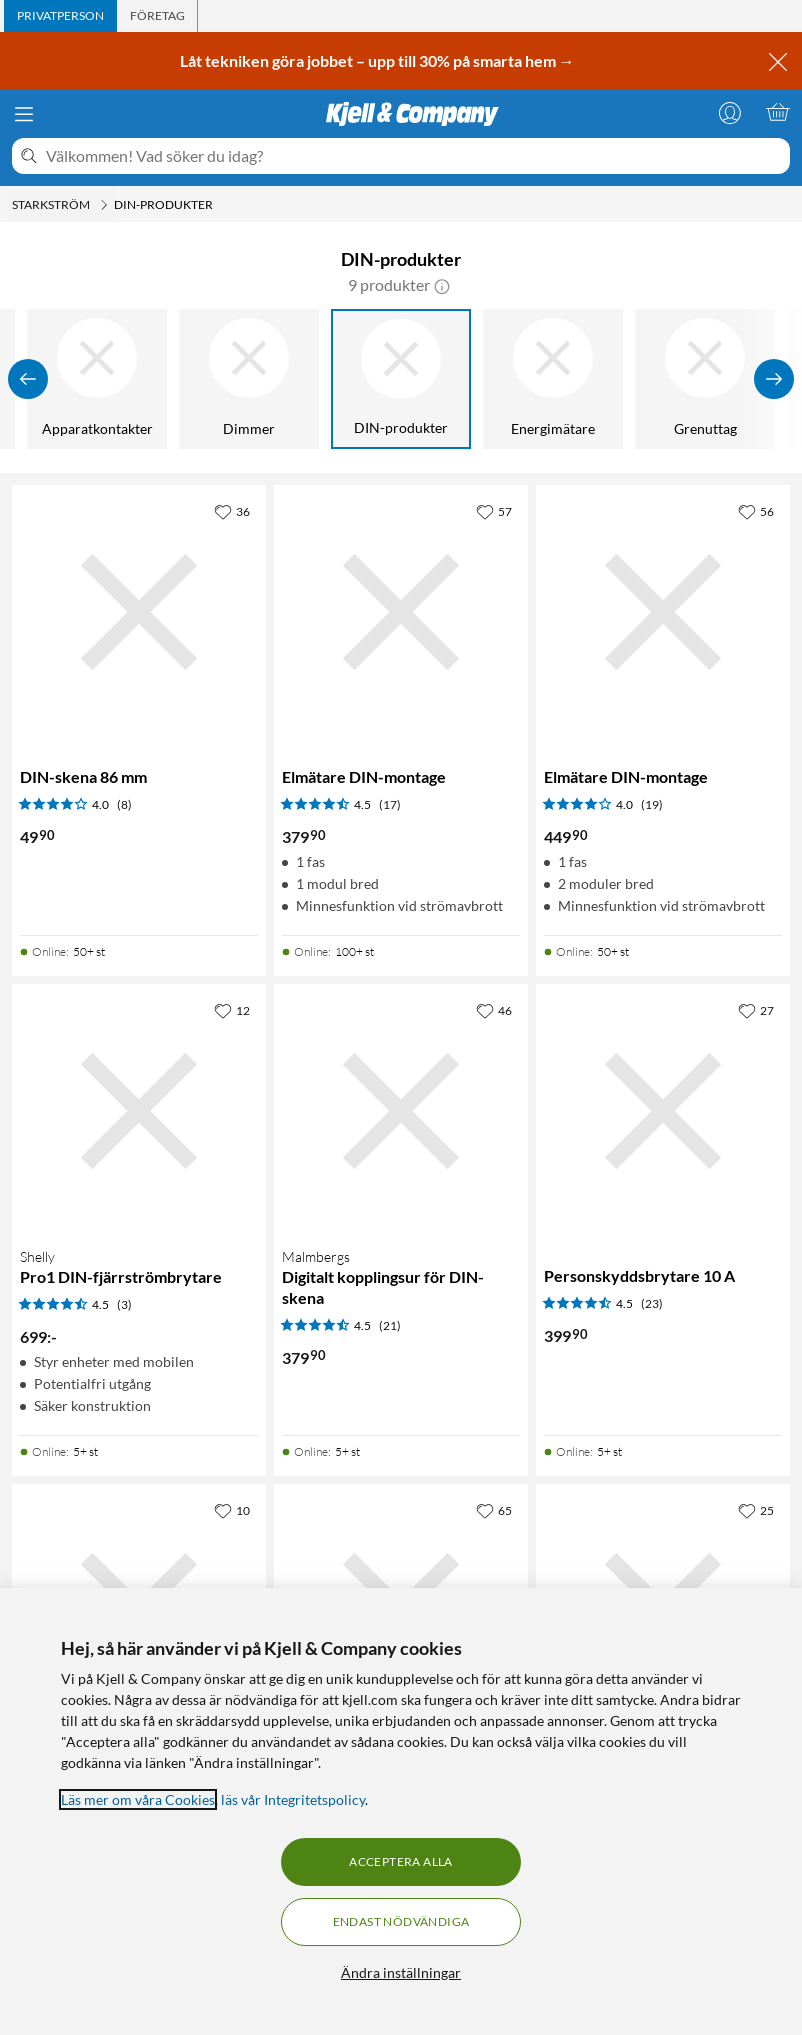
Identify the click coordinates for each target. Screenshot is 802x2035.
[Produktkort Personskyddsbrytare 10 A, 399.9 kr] (663, 1111)
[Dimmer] (250, 379)
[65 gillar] (494, 1510)
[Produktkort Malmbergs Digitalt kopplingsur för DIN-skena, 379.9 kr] (401, 1111)
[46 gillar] (494, 1010)
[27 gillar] (756, 1010)
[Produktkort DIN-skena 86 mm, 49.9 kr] (139, 612)
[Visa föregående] (28, 379)
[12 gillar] (232, 1010)
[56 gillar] (756, 511)
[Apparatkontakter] (98, 379)
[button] (442, 285)
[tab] (60, 16)
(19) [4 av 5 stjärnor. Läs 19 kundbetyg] (652, 804)
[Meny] (24, 114)
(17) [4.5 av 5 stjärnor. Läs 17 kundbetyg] (390, 804)
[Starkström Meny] (104, 205)
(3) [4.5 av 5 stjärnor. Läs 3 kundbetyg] (124, 1304)
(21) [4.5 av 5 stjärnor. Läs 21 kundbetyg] (390, 1325)
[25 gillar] (756, 1510)
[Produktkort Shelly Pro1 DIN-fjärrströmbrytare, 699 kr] (139, 1111)
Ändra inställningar (401, 1972)
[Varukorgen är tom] (778, 112)
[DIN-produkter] (402, 379)
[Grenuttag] (706, 379)
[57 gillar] (494, 511)
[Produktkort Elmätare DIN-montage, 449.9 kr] (663, 612)
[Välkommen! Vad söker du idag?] (414, 156)
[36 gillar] (232, 511)
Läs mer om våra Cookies (138, 1799)
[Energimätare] (554, 379)
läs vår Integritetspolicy (293, 1799)
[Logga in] (730, 112)
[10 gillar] (232, 1510)
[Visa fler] (774, 379)
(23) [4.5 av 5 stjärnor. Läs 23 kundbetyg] (652, 1303)
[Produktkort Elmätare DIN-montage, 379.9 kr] (401, 612)
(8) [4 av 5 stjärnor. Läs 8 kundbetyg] (124, 804)
